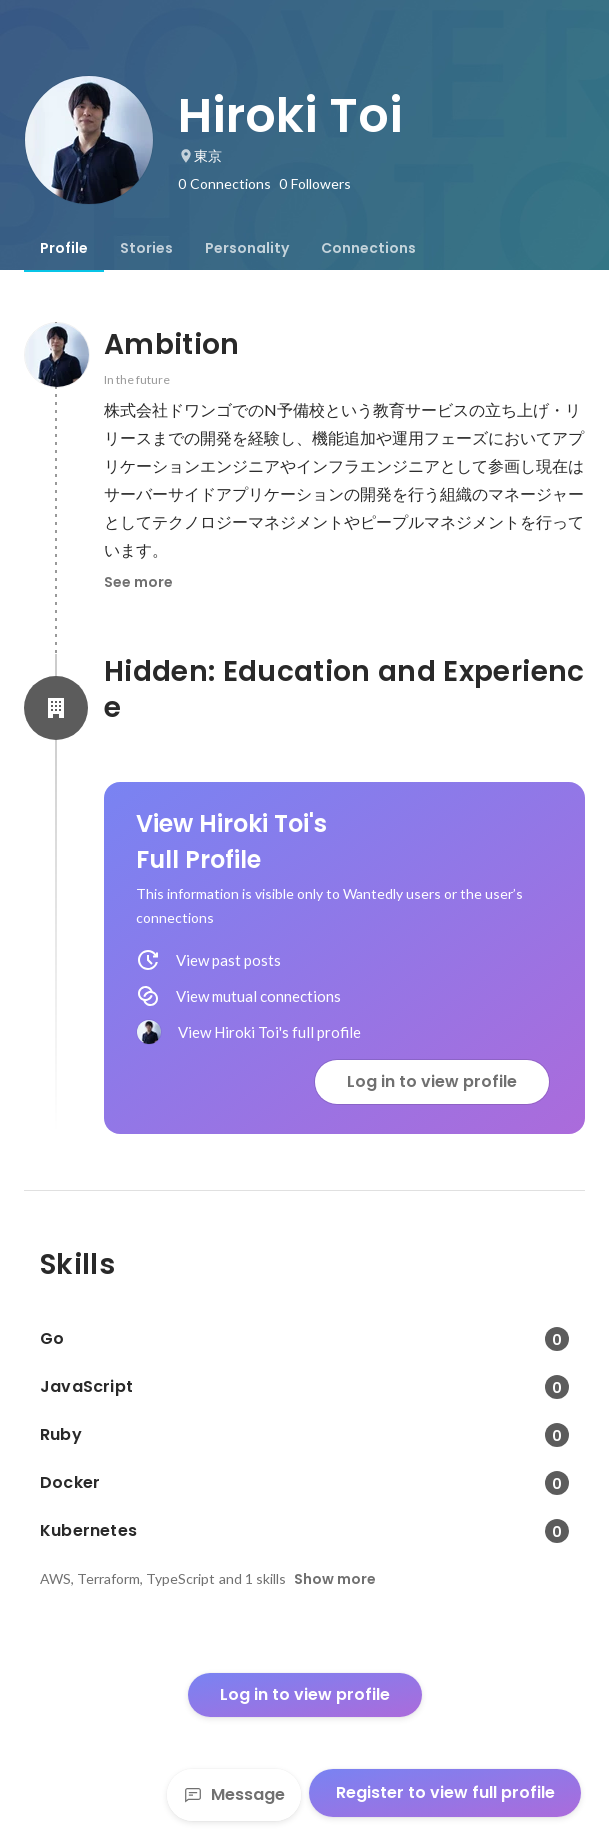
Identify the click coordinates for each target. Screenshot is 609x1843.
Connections (368, 248)
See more (138, 582)
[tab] (64, 248)
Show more (335, 1579)
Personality (247, 248)
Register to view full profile (445, 1792)
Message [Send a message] (234, 1794)
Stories (146, 248)
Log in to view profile (432, 1081)
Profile (64, 248)
